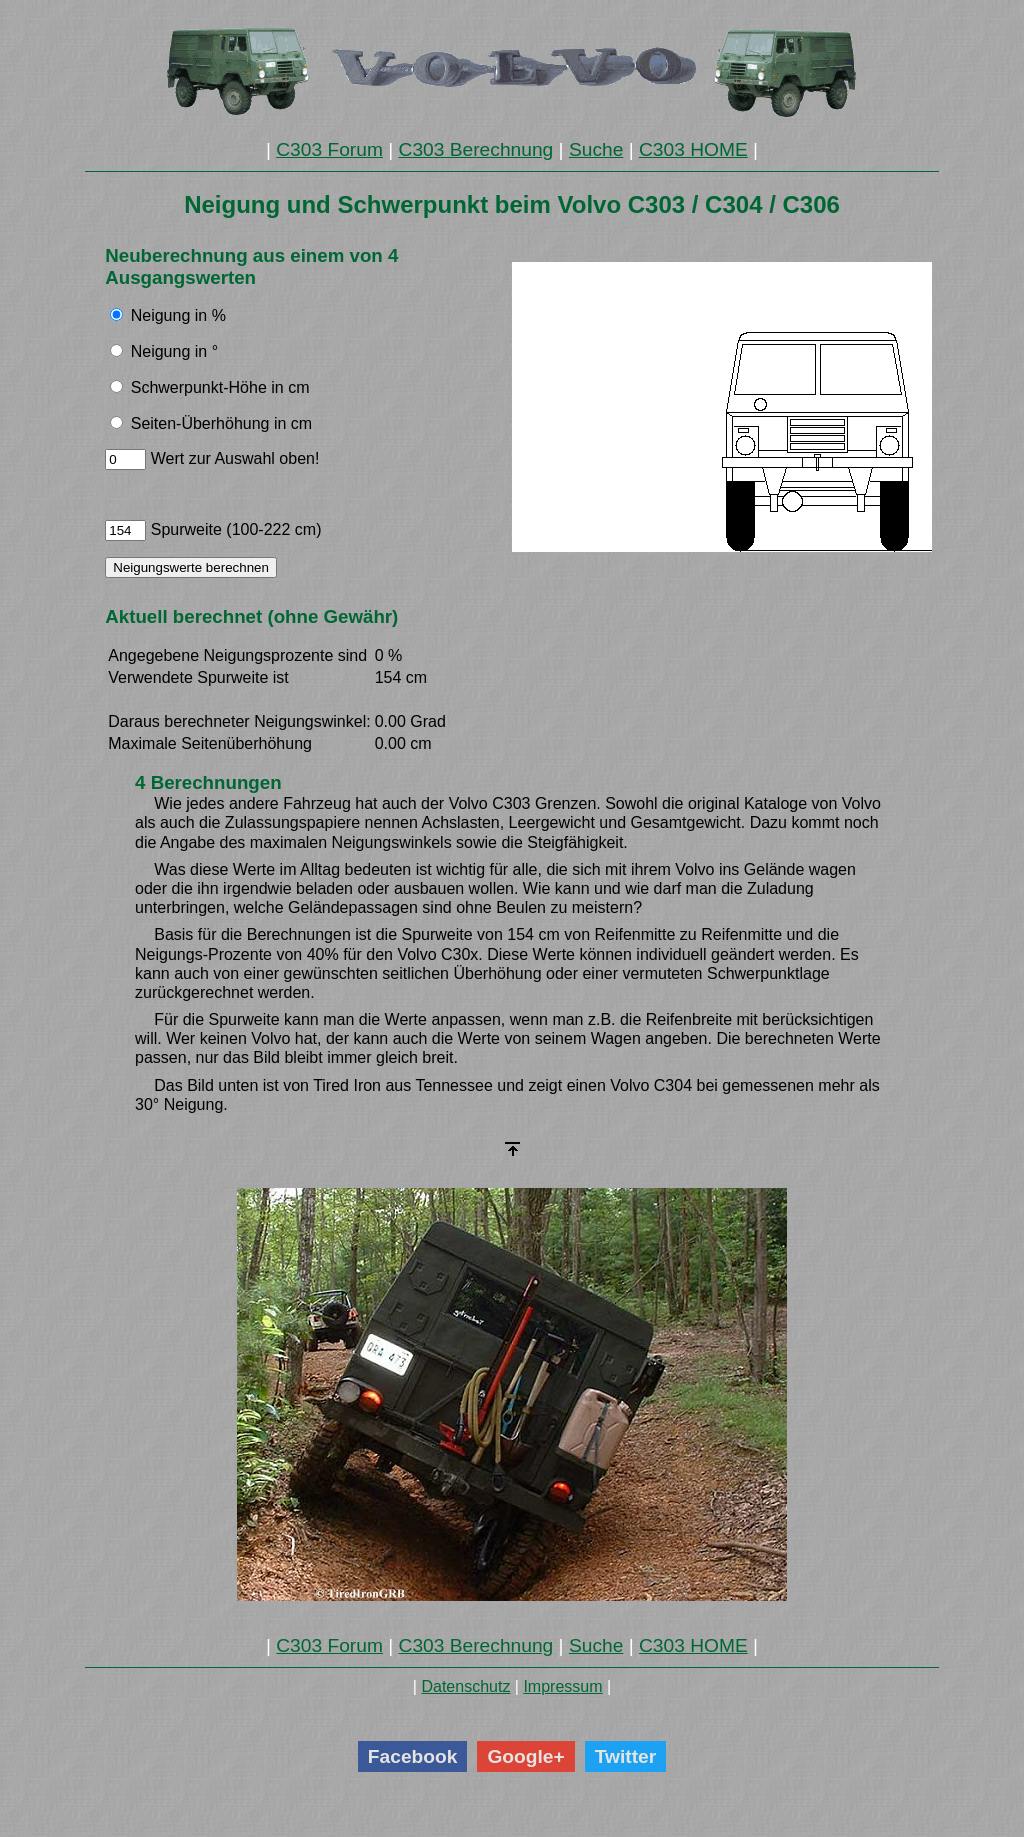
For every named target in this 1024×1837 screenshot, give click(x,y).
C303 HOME (693, 149)
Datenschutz (465, 1686)
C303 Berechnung (476, 149)
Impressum (562, 1686)
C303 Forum (329, 149)
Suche (596, 149)
